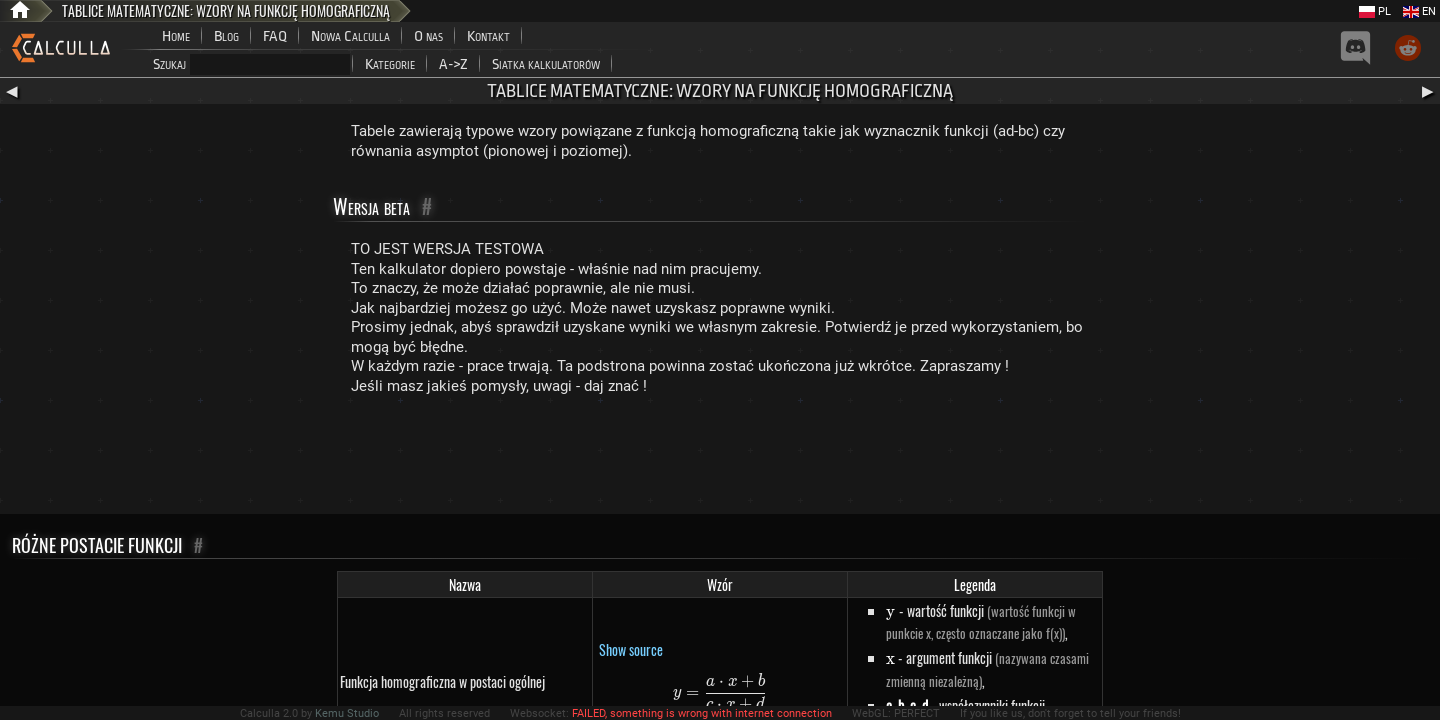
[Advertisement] (720, 459)
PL (1375, 11)
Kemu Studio (347, 713)
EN (1419, 11)
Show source (631, 649)
